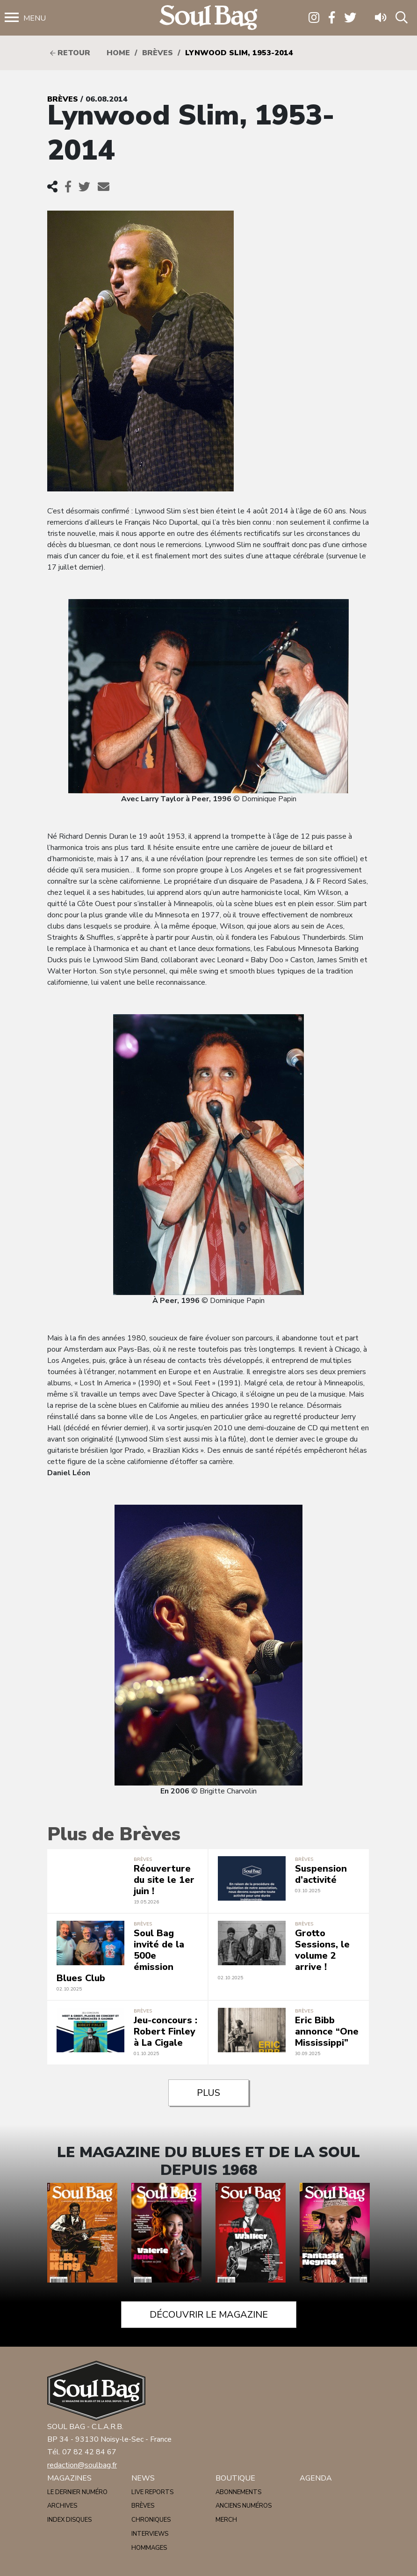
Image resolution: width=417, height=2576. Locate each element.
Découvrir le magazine (209, 2314)
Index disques (69, 2520)
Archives (62, 2506)
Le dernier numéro (77, 2492)
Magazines (69, 2478)
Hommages (149, 2548)
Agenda (316, 2478)
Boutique (235, 2478)
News (143, 2478)
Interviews (149, 2534)
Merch (226, 2520)
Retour (70, 53)
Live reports (152, 2492)
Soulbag (208, 18)
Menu (34, 18)
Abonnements (238, 2492)
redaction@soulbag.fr (82, 2465)
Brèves (157, 53)
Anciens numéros (244, 2506)
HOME (118, 53)
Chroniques (151, 2520)
